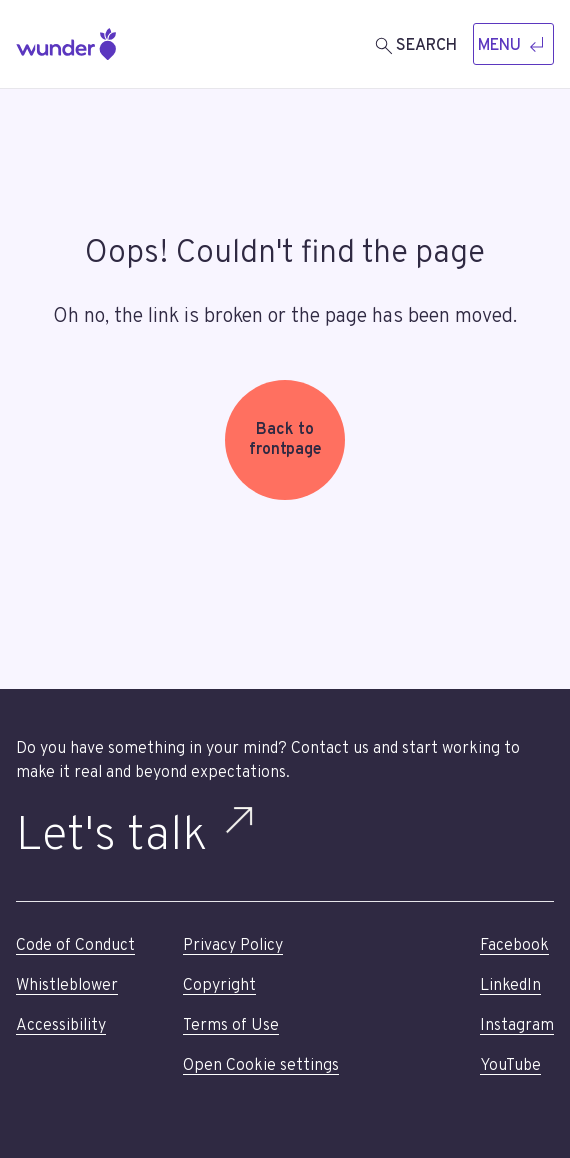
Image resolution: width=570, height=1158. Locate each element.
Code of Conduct (75, 946)
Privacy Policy (233, 946)
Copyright (219, 986)
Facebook (514, 946)
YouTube (510, 1066)
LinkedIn (510, 986)
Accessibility (61, 1026)
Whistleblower (67, 986)
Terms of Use (231, 1026)
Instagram (517, 1026)
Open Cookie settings (261, 1066)
